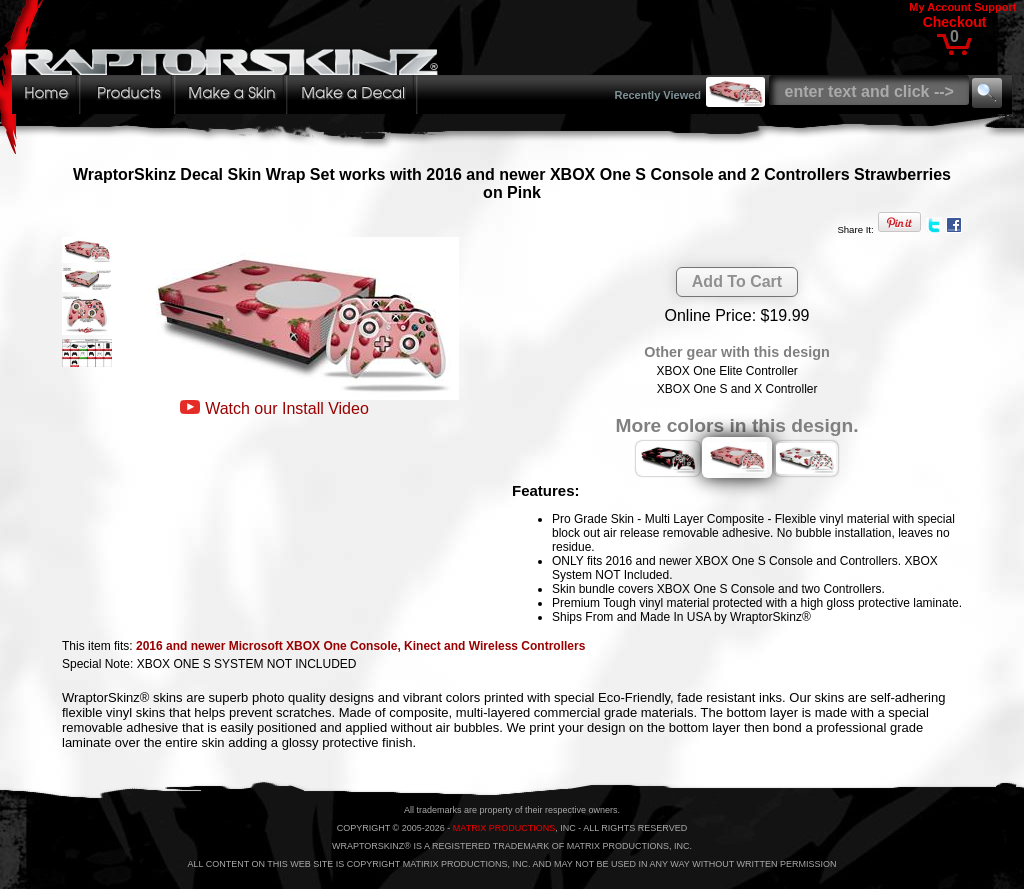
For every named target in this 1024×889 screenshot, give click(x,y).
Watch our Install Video (287, 408)
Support (995, 7)
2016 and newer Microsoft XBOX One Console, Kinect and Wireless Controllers (360, 646)
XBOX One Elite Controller (726, 371)
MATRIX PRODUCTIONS (504, 828)
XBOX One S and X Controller (737, 389)
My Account (940, 7)
